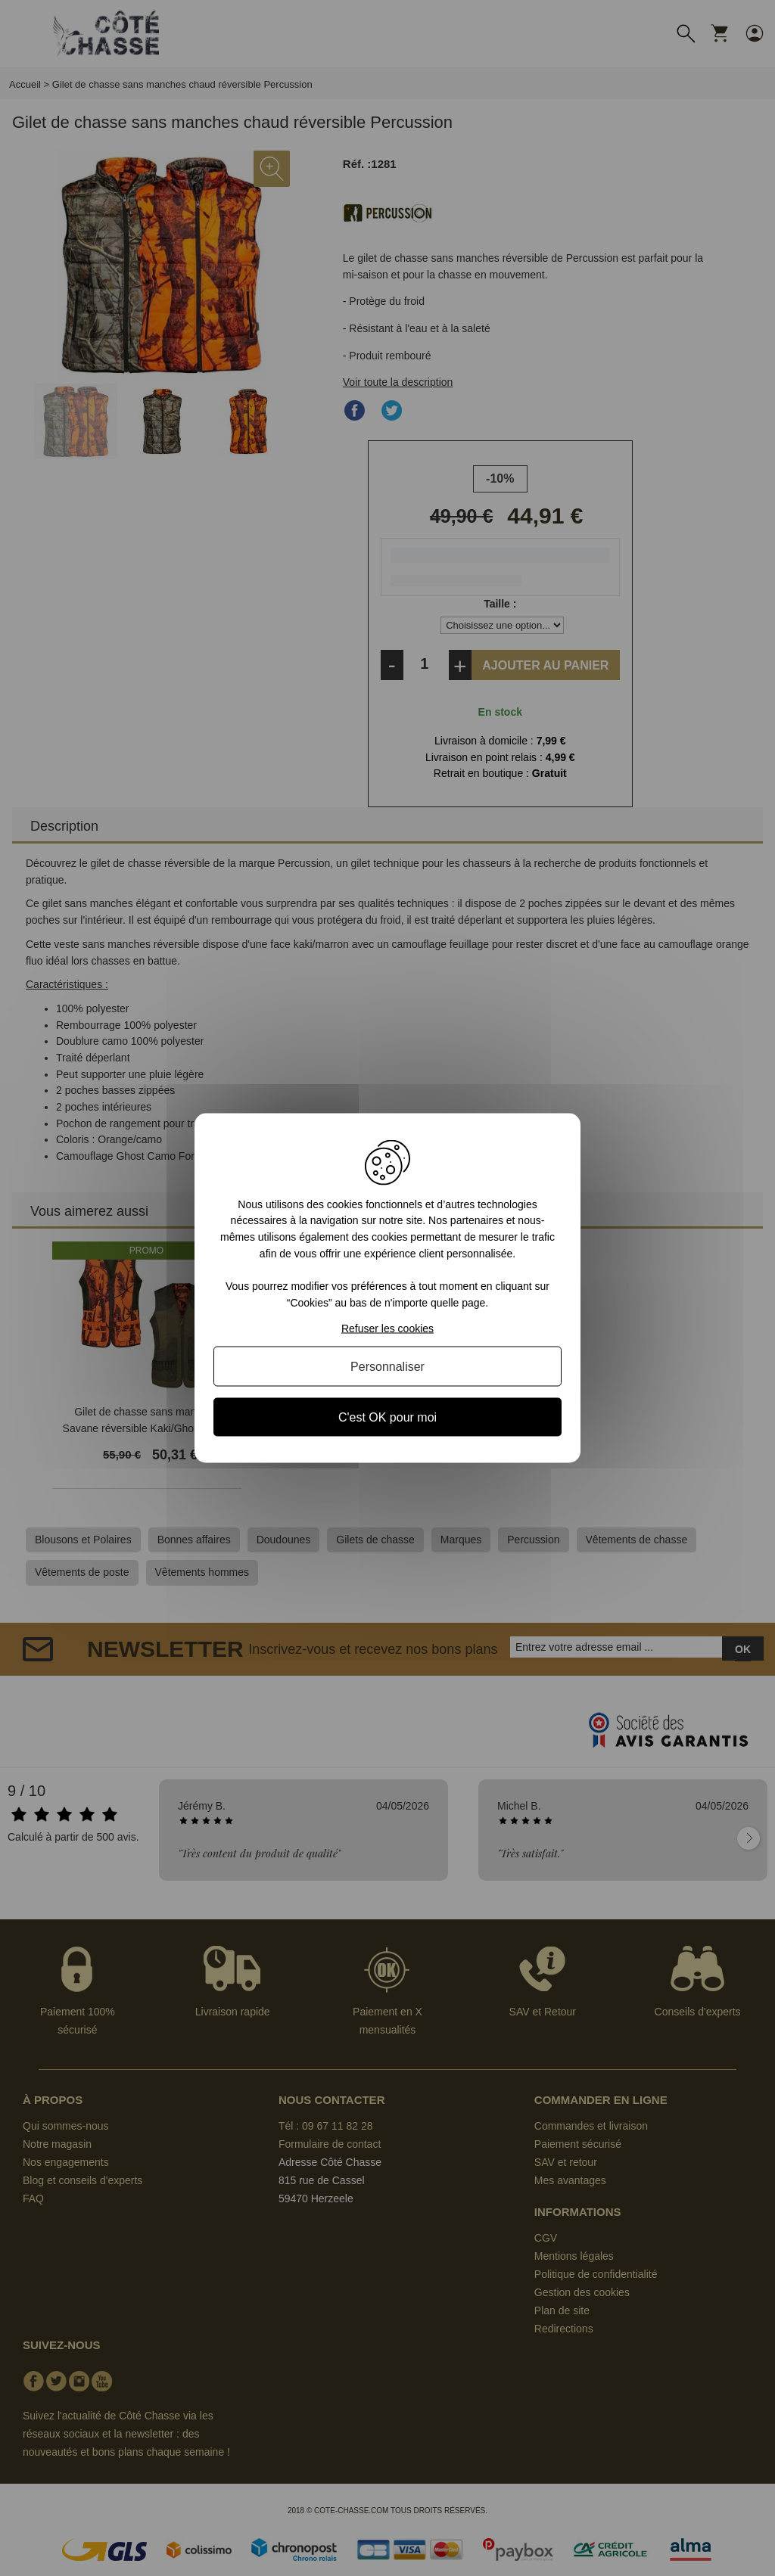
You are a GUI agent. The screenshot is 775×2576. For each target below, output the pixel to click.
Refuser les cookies (387, 1328)
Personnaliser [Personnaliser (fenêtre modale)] (387, 1366)
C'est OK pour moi (387, 1417)
